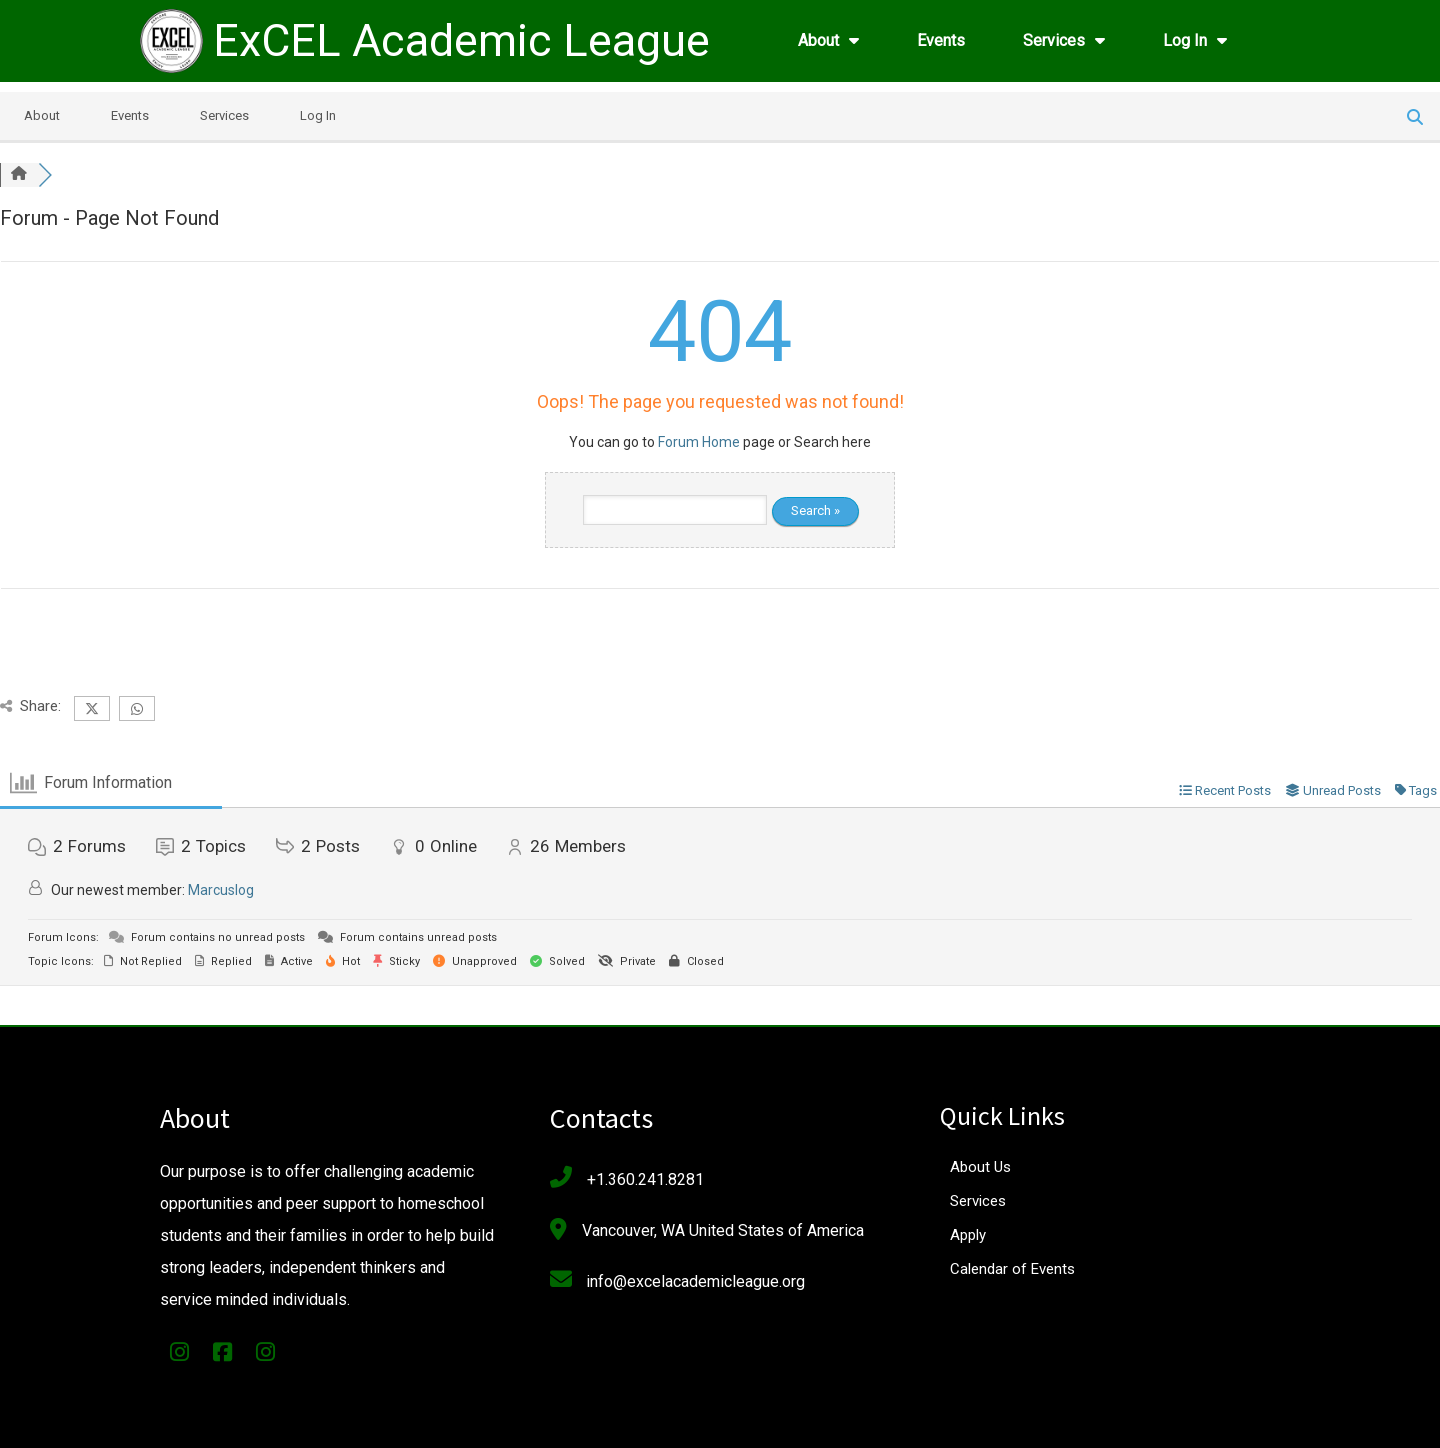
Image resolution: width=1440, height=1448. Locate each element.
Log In (318, 115)
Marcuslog (221, 890)
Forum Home (699, 442)
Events (130, 115)
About (42, 115)
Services (224, 115)
